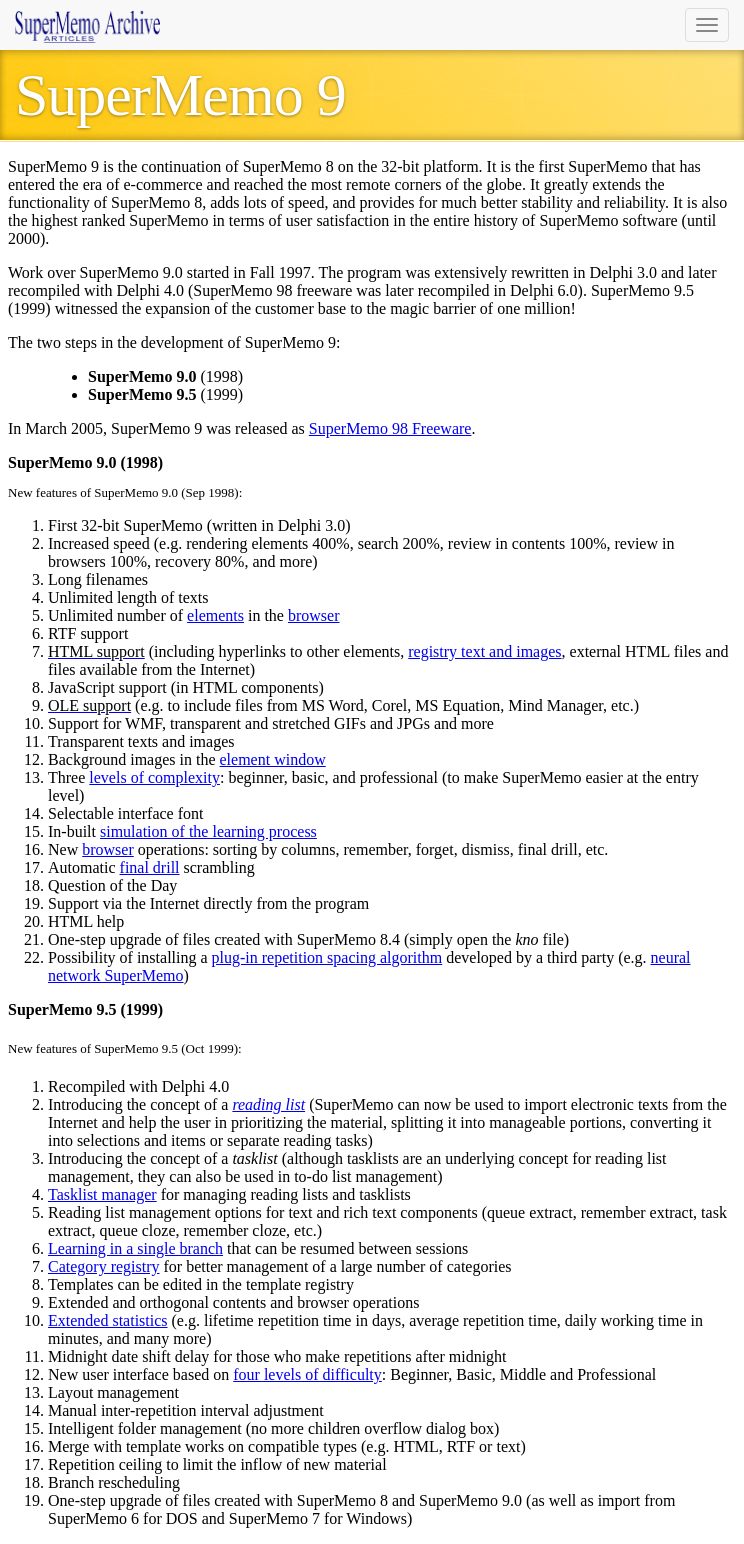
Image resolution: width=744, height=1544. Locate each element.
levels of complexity (154, 777)
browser (314, 615)
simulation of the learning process (208, 831)
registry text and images (484, 651)
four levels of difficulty (307, 1374)
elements (215, 615)
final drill (150, 867)
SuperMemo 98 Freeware (390, 428)
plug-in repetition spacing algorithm (327, 957)
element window (273, 759)
